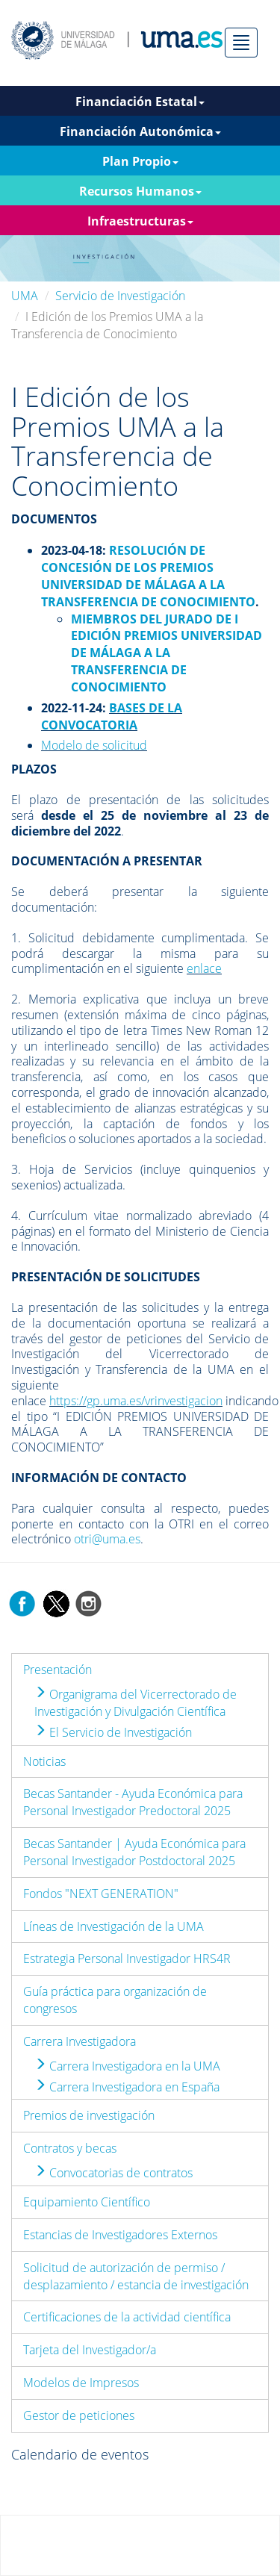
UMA (24, 295)
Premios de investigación (89, 2115)
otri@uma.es (107, 1539)
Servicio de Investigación (120, 295)
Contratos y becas (69, 2148)
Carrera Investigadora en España (127, 2087)
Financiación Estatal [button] (140, 101)
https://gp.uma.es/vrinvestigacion (136, 1401)
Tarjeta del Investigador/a (89, 2350)
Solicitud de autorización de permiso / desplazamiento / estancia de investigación (136, 2276)
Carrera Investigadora (79, 2041)
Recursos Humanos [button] (140, 191)
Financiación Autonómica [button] (140, 131)
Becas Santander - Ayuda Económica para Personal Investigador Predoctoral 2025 (133, 1802)
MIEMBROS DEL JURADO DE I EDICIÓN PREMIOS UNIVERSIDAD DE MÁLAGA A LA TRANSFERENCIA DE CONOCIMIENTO (166, 653)
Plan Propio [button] (140, 161)
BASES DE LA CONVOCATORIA (111, 716)
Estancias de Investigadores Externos (120, 2235)
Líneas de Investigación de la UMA (113, 1926)
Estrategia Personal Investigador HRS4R (127, 1958)
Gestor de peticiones (78, 2415)
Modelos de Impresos (81, 2382)
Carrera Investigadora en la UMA (127, 2066)
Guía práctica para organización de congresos (115, 2000)
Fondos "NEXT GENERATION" (100, 1893)
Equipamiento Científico (86, 2202)
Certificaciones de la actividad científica (127, 2317)
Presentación (57, 1669)
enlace (204, 968)
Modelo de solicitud (94, 745)
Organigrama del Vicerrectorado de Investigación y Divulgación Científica (135, 1703)
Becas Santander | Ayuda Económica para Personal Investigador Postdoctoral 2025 (134, 1852)
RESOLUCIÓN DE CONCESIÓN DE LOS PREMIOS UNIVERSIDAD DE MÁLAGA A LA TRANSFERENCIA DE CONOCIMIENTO (148, 576)
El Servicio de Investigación (113, 1732)
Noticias (44, 1761)
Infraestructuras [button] (140, 221)
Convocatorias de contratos (113, 2173)
